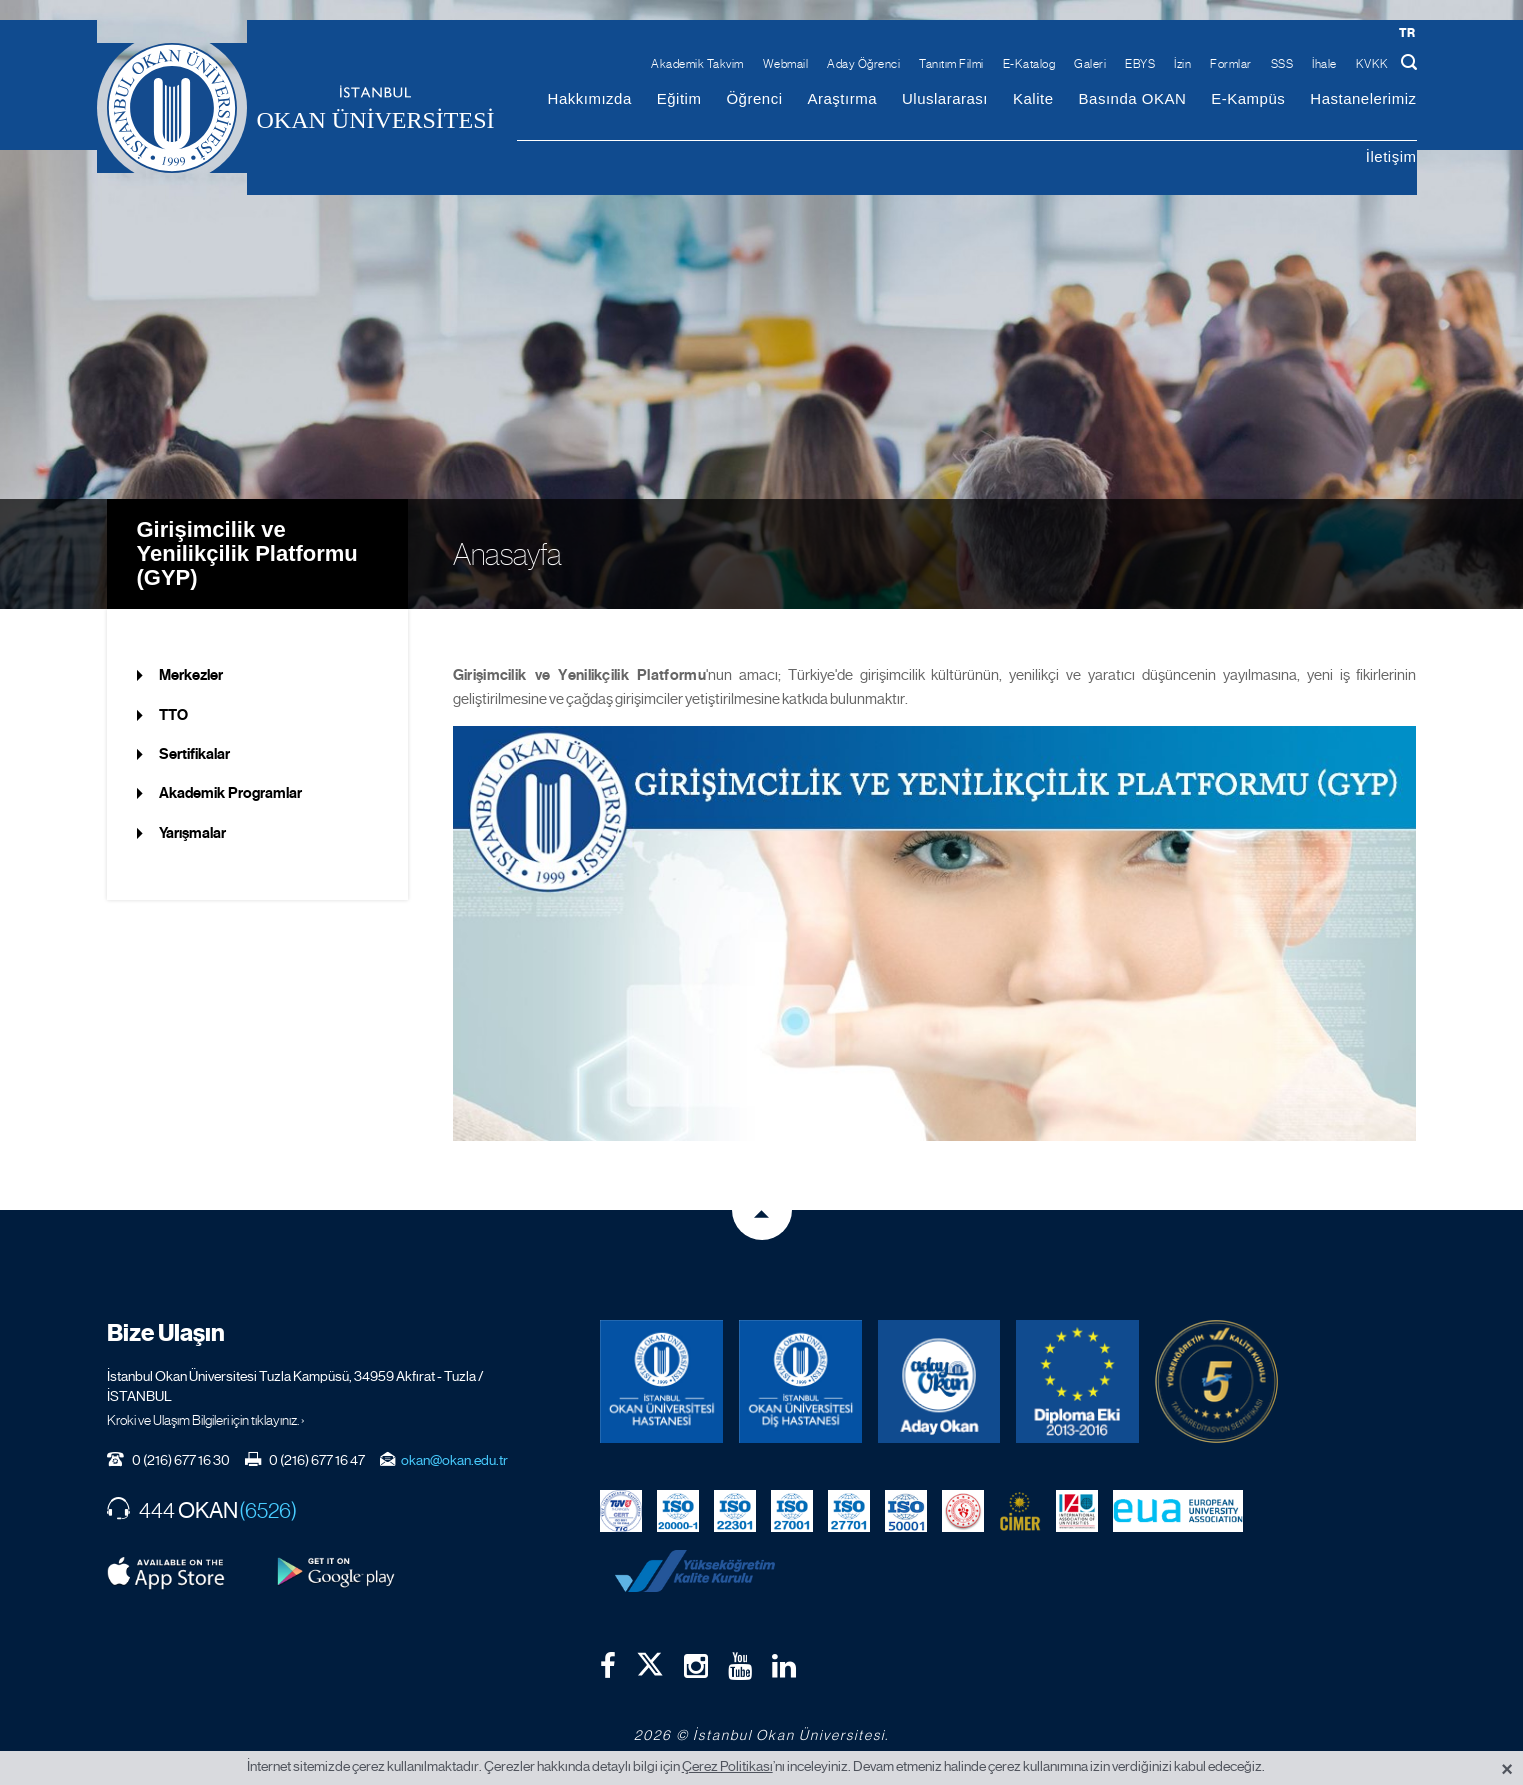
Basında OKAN (1133, 98)
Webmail (786, 64)
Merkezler (191, 675)
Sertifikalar (194, 754)
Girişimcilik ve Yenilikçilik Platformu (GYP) (247, 553)
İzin (1182, 64)
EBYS (1140, 64)
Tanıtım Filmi (951, 64)
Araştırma (842, 98)
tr (1407, 32)
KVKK (1372, 64)
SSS (1282, 64)
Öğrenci (754, 98)
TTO (173, 715)
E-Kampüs (1248, 98)
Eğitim (679, 98)
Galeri (1090, 64)
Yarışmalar (192, 833)
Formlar (1231, 64)
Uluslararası (945, 98)
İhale (1324, 64)
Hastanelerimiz (1363, 98)
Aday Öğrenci (863, 64)
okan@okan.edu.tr (454, 1460)
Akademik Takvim (697, 64)
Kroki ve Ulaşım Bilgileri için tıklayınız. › (206, 1420)
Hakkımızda (590, 98)
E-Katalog (1029, 64)
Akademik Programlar (230, 793)
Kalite (1033, 98)
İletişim (1391, 156)
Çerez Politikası (727, 1766)
